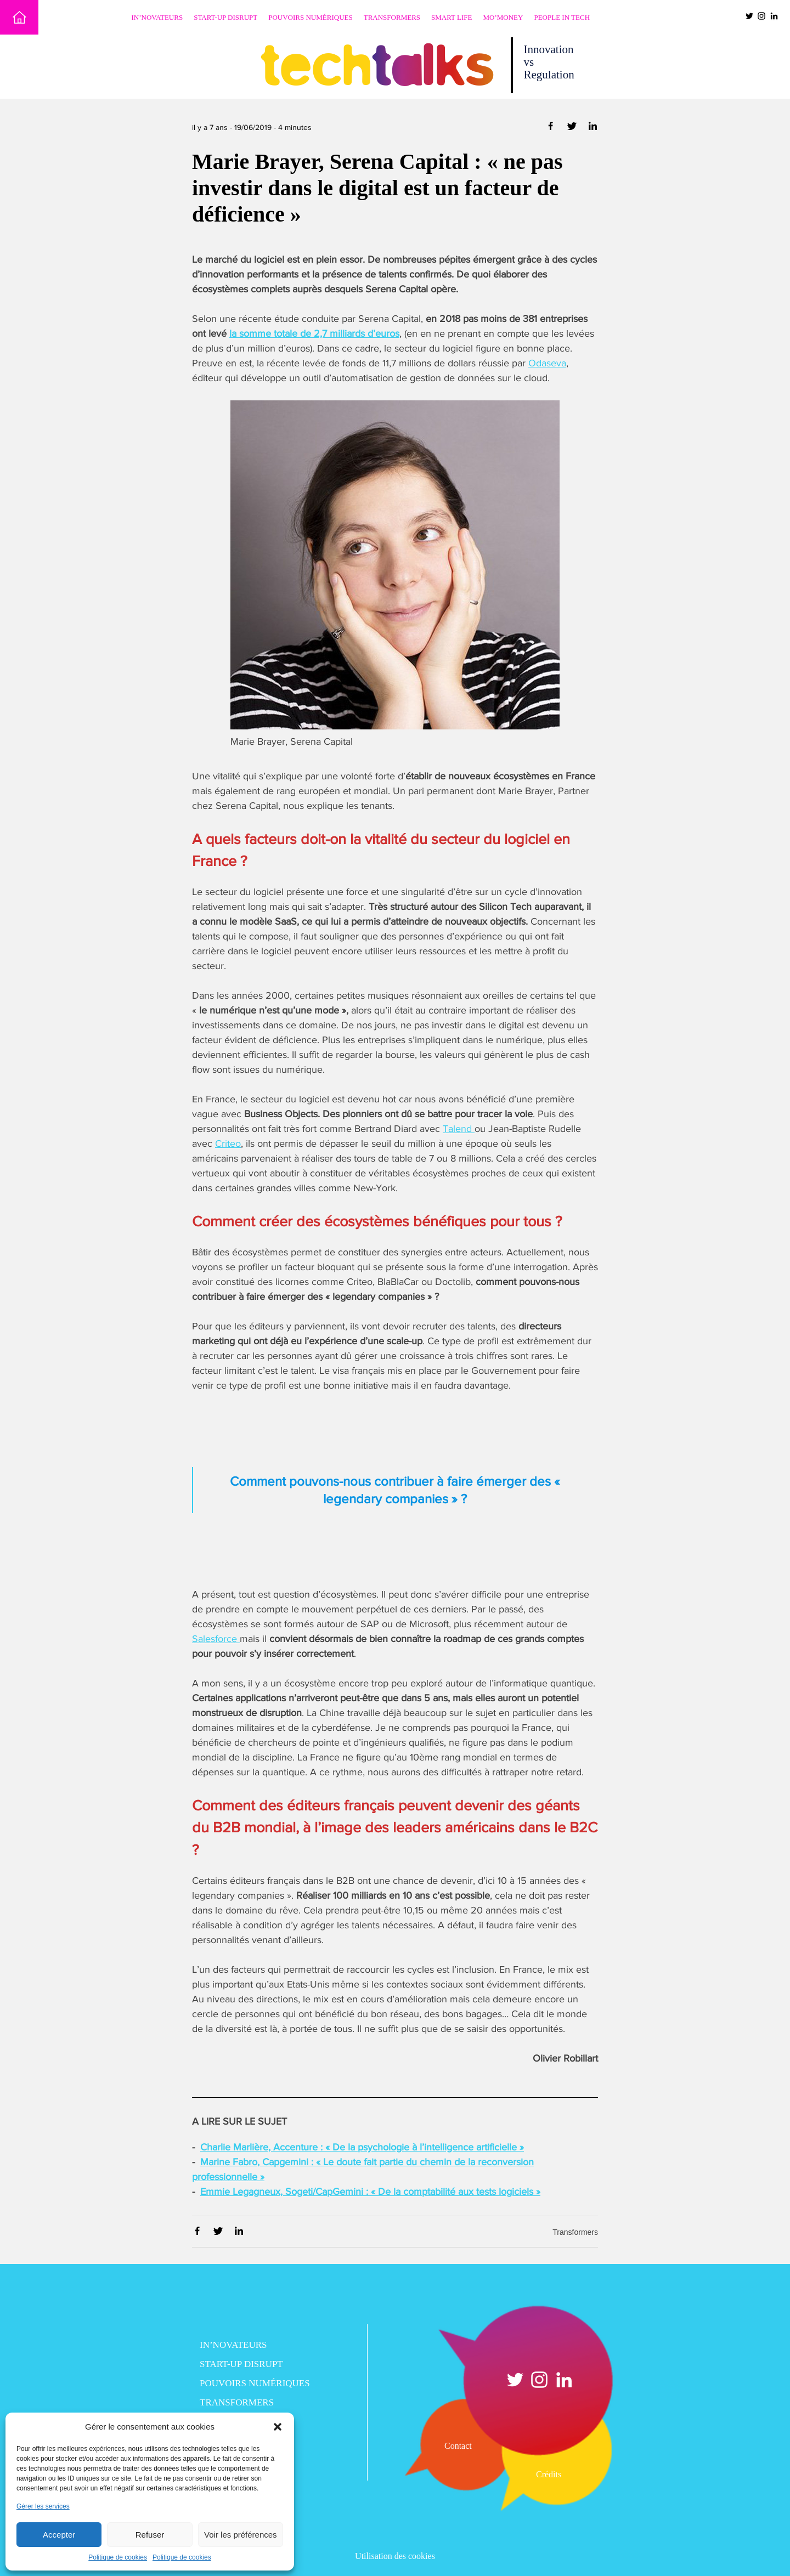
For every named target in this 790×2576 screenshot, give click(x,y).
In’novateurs (157, 17)
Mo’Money (503, 17)
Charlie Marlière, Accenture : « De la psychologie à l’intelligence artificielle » (362, 2147)
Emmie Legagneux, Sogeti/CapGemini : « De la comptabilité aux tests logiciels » (370, 2191)
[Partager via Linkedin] (593, 128)
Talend (459, 1128)
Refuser (150, 2534)
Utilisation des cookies (395, 2556)
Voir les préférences (240, 2534)
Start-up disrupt (225, 17)
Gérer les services (43, 2506)
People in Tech (562, 17)
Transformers (392, 17)
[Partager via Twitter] (573, 128)
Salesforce (216, 1638)
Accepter (59, 2534)
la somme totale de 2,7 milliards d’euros (314, 333)
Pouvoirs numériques (310, 17)
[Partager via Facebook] (551, 128)
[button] (277, 2426)
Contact (458, 2445)
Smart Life (451, 17)
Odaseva (547, 363)
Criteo (228, 1143)
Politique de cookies (117, 2557)
